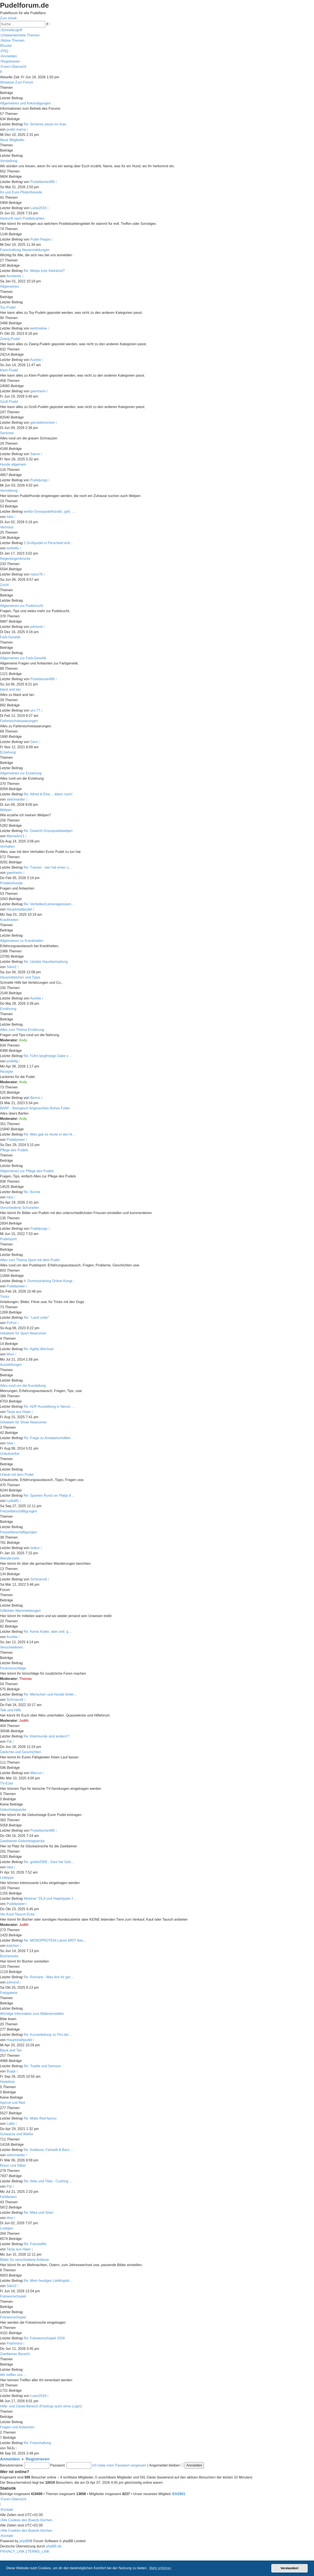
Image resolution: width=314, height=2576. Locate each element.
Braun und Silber (13, 2165)
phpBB (24, 2541)
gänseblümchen (42, 422)
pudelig (12, 1061)
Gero (34, 742)
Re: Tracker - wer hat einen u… (48, 867)
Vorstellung (8, 161)
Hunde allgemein (13, 464)
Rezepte (6, 1071)
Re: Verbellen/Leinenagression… (49, 904)
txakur (35, 1548)
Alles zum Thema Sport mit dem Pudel (30, 1260)
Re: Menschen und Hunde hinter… (50, 1694)
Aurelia (35, 360)
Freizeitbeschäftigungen (18, 1511)
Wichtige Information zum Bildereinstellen (32, 2014)
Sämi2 (11, 967)
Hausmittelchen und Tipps (20, 977)
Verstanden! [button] (290, 2568)
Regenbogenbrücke (15, 558)
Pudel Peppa (40, 239)
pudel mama (16, 129)
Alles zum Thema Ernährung (22, 1030)
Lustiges (6, 2228)
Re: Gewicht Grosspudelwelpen (48, 831)
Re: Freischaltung (37, 2443)
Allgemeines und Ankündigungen (25, 103)
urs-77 (35, 710)
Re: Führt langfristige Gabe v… (48, 1056)
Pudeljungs (39, 480)
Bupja (11, 2071)
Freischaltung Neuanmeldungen (24, 250)
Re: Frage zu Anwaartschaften (47, 1438)
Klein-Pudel (9, 370)
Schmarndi (38, 1579)
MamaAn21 (15, 836)
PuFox (12, 1323)
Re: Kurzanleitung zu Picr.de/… (48, 2034)
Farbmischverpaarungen (19, 721)
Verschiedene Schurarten (19, 1207)
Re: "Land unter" (36, 1317)
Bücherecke (9, 1956)
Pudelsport (8, 1239)
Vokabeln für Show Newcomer (23, 1422)
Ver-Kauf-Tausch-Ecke (17, 1914)
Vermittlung (8, 490)
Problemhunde (11, 883)
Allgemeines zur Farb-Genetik (23, 658)
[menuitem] (20, 35)
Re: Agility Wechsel (39, 1349)
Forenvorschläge (13, 1668)
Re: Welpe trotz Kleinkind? (44, 271)
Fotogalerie (8, 1993)
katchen (13, 1945)
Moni (10, 1354)
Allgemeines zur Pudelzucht (21, 606)
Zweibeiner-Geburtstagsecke (22, 1841)
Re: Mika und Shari (38, 2212)
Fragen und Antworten (17, 2427)
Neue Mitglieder (12, 140)
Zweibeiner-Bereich (15, 2354)
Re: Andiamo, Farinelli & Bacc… (48, 2150)
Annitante (13, 276)
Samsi (35, 454)
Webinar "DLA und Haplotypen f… (50, 1898)
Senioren (7, 433)
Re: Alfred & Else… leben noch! (48, 794)
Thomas (25, 1679)
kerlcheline (38, 328)
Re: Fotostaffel (35, 2244)
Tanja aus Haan (19, 1412)
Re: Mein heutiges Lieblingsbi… (48, 2280)
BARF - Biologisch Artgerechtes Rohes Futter (35, 1108)
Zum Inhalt (8, 18)
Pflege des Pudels (14, 1150)
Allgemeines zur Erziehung (20, 773)
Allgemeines (9, 286)
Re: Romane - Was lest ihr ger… (49, 1977)
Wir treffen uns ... (13, 2375)
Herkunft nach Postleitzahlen (22, 218)
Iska (10, 517)
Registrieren (37, 2459)
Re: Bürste (32, 1192)
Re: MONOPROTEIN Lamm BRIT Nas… (55, 1940)
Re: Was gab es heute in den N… (50, 1134)
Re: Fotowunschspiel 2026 (44, 2338)
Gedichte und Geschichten (20, 1752)
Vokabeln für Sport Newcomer (23, 1333)
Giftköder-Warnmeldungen (20, 1611)
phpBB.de (53, 2546)
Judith (24, 1720)
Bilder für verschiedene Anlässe (24, 2260)
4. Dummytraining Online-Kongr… (50, 1281)
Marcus (36, 1773)
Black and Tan (11, 2050)
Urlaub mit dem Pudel (17, 1474)
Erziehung (8, 752)
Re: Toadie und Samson (42, 2066)
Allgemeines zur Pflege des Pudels (27, 1171)
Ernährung (8, 1009)
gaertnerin (38, 391)
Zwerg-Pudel (10, 339)
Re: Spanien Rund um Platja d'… (49, 1495)
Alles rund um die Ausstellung (23, 1385)
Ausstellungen (11, 1365)
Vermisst (6, 527)
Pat (9, 1741)
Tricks (4, 1296)
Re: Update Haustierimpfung (46, 961)
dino (10, 2218)
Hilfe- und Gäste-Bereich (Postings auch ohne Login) (41, 2406)
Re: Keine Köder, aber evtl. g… (48, 1631)
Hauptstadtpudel (19, 909)
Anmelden (10, 2459)
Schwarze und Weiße (16, 2134)
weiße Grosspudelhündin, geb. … (49, 511)
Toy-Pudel (7, 307)
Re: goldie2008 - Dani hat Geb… (49, 1862)
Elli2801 (178, 2494)
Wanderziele (9, 1558)
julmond (36, 627)
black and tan (10, 689)
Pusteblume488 (42, 182)
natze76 (36, 574)
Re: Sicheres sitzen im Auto (45, 124)
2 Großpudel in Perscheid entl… (48, 543)
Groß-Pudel (9, 401)
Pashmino (14, 2343)
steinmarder (16, 799)
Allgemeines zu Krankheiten (21, 941)
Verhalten (7, 846)
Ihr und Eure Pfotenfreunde (21, 192)
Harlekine (7, 2082)
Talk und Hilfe (10, 1710)
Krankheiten (9, 920)
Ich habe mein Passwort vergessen (119, 2465)
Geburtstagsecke (13, 1809)
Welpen (6, 810)
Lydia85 (13, 1501)
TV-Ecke (6, 1783)
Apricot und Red (12, 2103)
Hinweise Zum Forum (16, 82)
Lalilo (11, 2123)
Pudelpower (16, 1139)
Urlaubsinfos (9, 1453)
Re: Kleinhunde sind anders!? (47, 1736)
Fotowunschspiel (13, 2296)
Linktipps (7, 1877)
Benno (35, 1098)
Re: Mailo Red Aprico (40, 2118)
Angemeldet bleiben (166, 2465)
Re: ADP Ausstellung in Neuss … (49, 1406)
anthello (13, 548)
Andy (23, 1040)
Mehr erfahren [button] (160, 2568)
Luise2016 (38, 208)
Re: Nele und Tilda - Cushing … (48, 2181)
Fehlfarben (8, 2197)
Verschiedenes (11, 1647)
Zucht (4, 585)
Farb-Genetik (10, 637)
